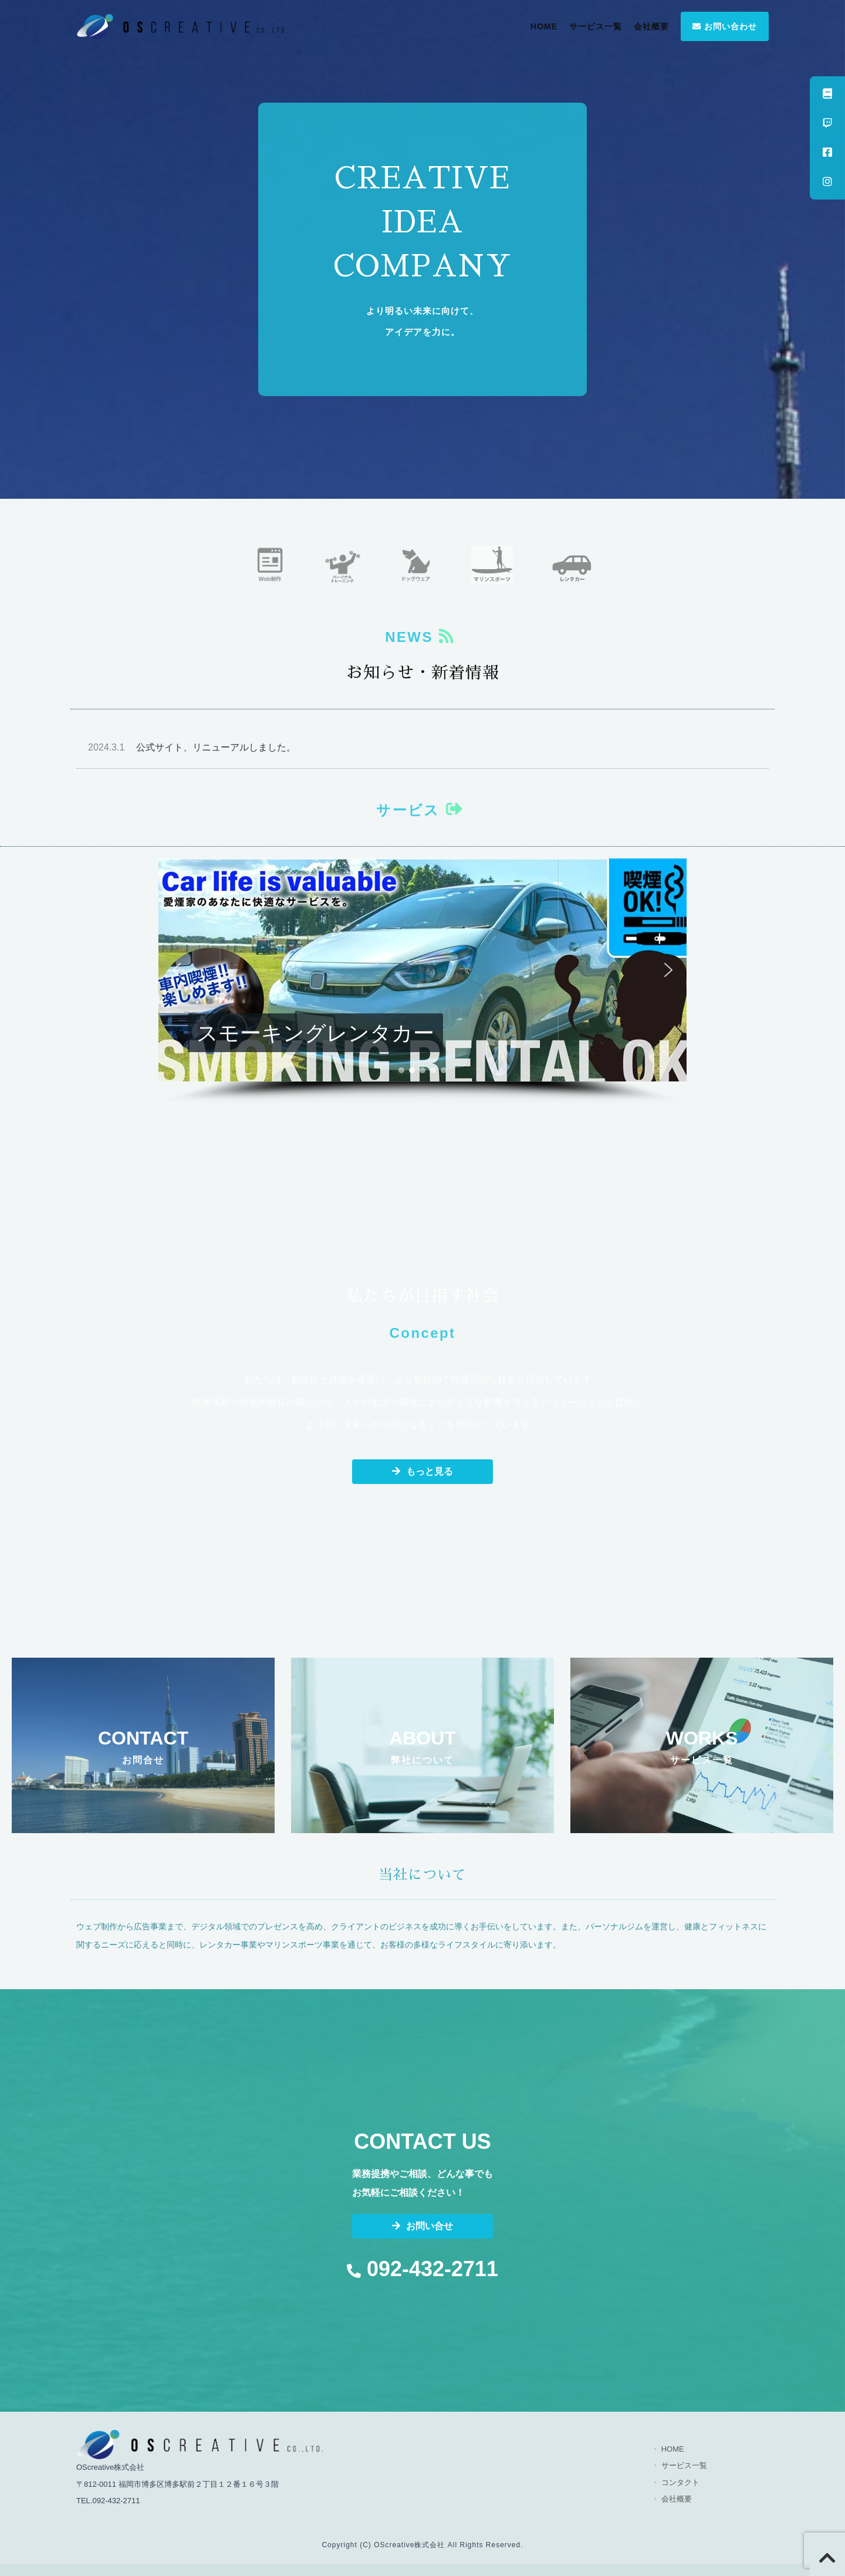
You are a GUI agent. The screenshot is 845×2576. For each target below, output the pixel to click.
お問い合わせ (724, 26)
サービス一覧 (595, 26)
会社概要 (651, 26)
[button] (422, 969)
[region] (422, 981)
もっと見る (422, 1471)
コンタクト (680, 2482)
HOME (543, 26)
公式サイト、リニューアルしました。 (192, 747)
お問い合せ (422, 2226)
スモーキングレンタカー (315, 1032)
